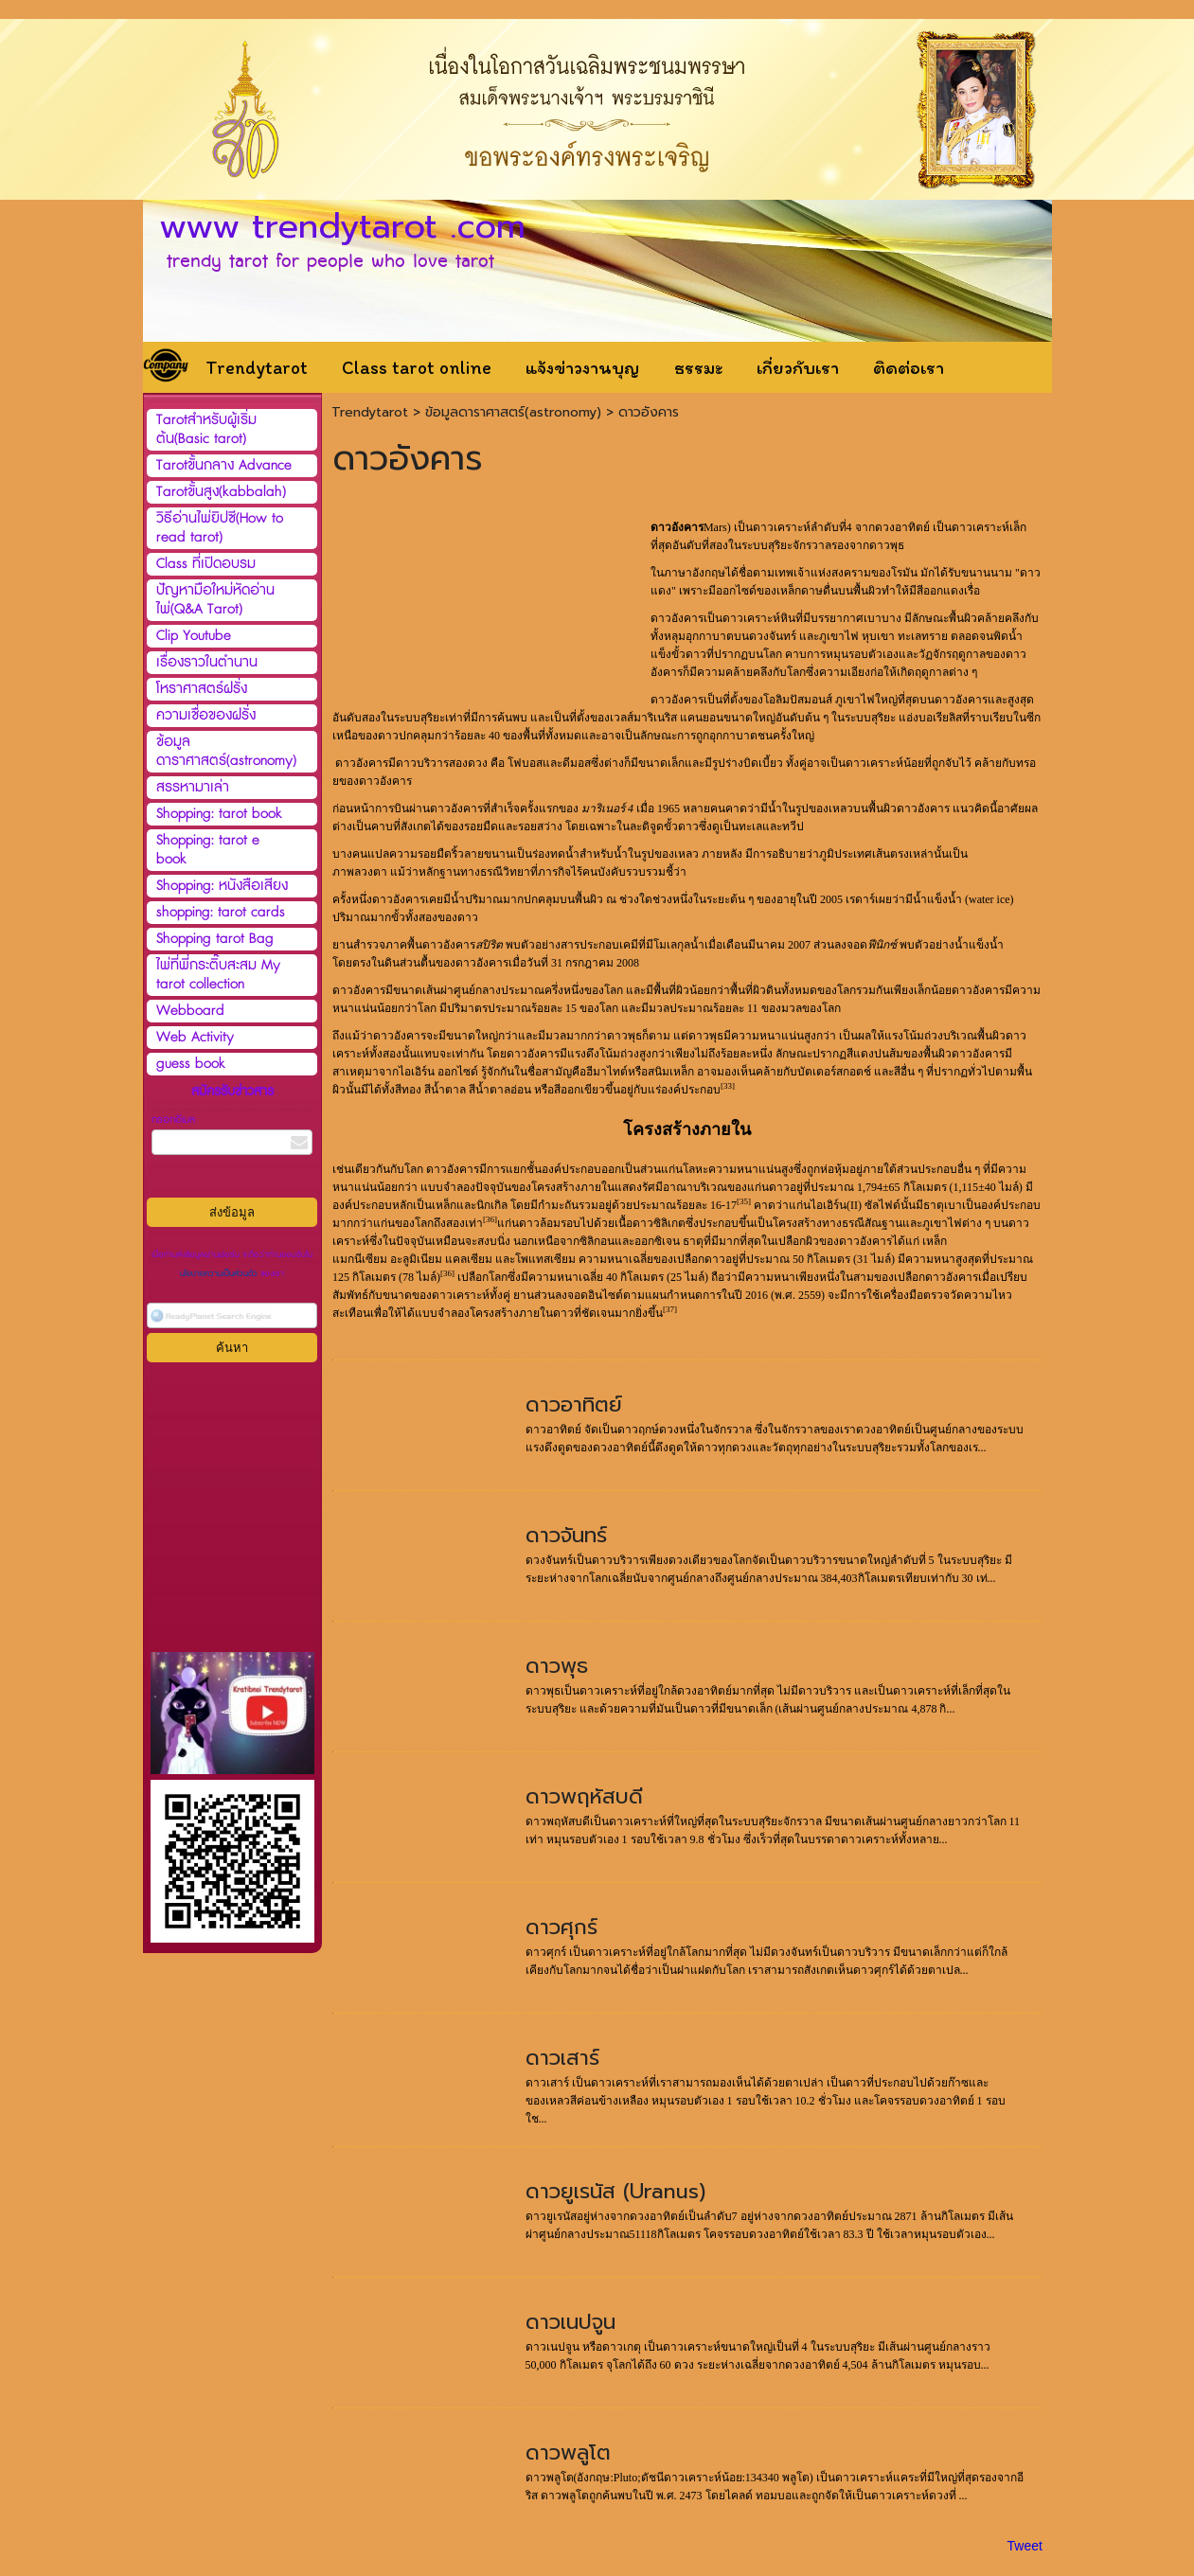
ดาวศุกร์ (561, 1927)
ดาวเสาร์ (562, 2057)
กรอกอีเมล (173, 1119)
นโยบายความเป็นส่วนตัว (220, 1274)
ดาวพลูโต (568, 2452)
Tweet (1025, 2545)
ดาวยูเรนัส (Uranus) (615, 2191)
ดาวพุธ (557, 1665)
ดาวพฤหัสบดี (584, 1796)
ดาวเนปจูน (570, 2321)
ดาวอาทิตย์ (574, 1404)
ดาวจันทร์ (566, 1535)
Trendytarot (369, 412)
